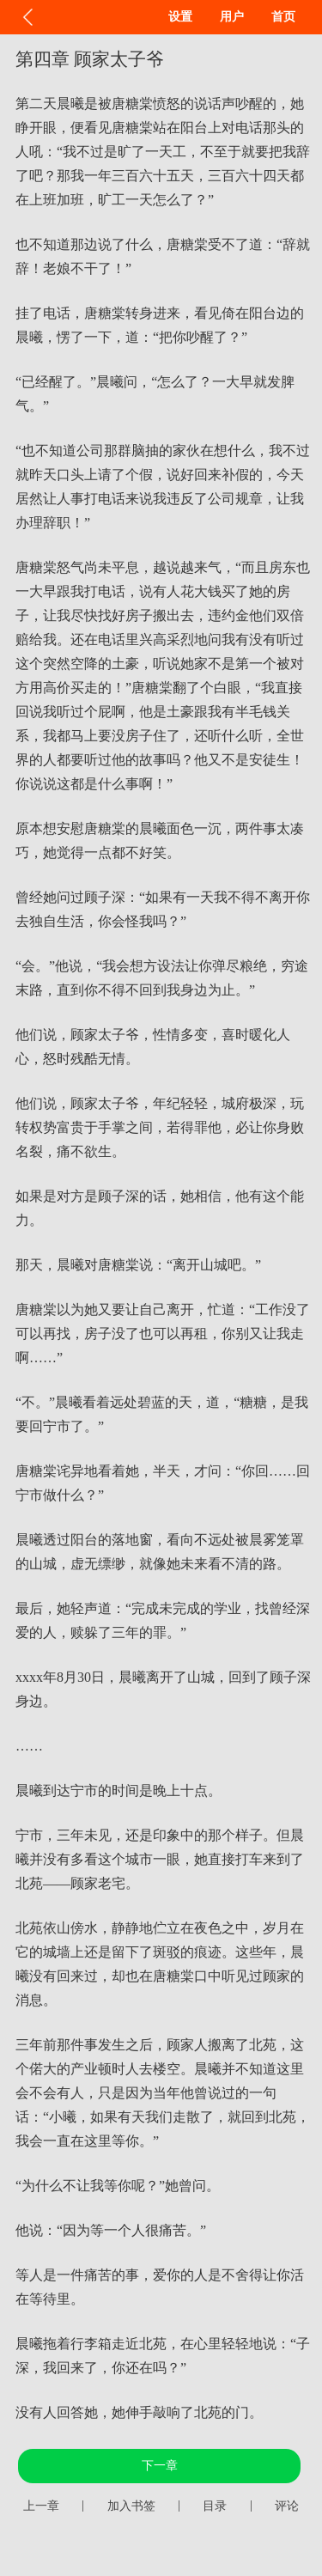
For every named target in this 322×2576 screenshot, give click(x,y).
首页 (283, 16)
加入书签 (131, 2506)
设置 (180, 16)
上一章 (41, 2506)
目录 (215, 2506)
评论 (287, 2506)
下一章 (160, 2465)
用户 (232, 16)
